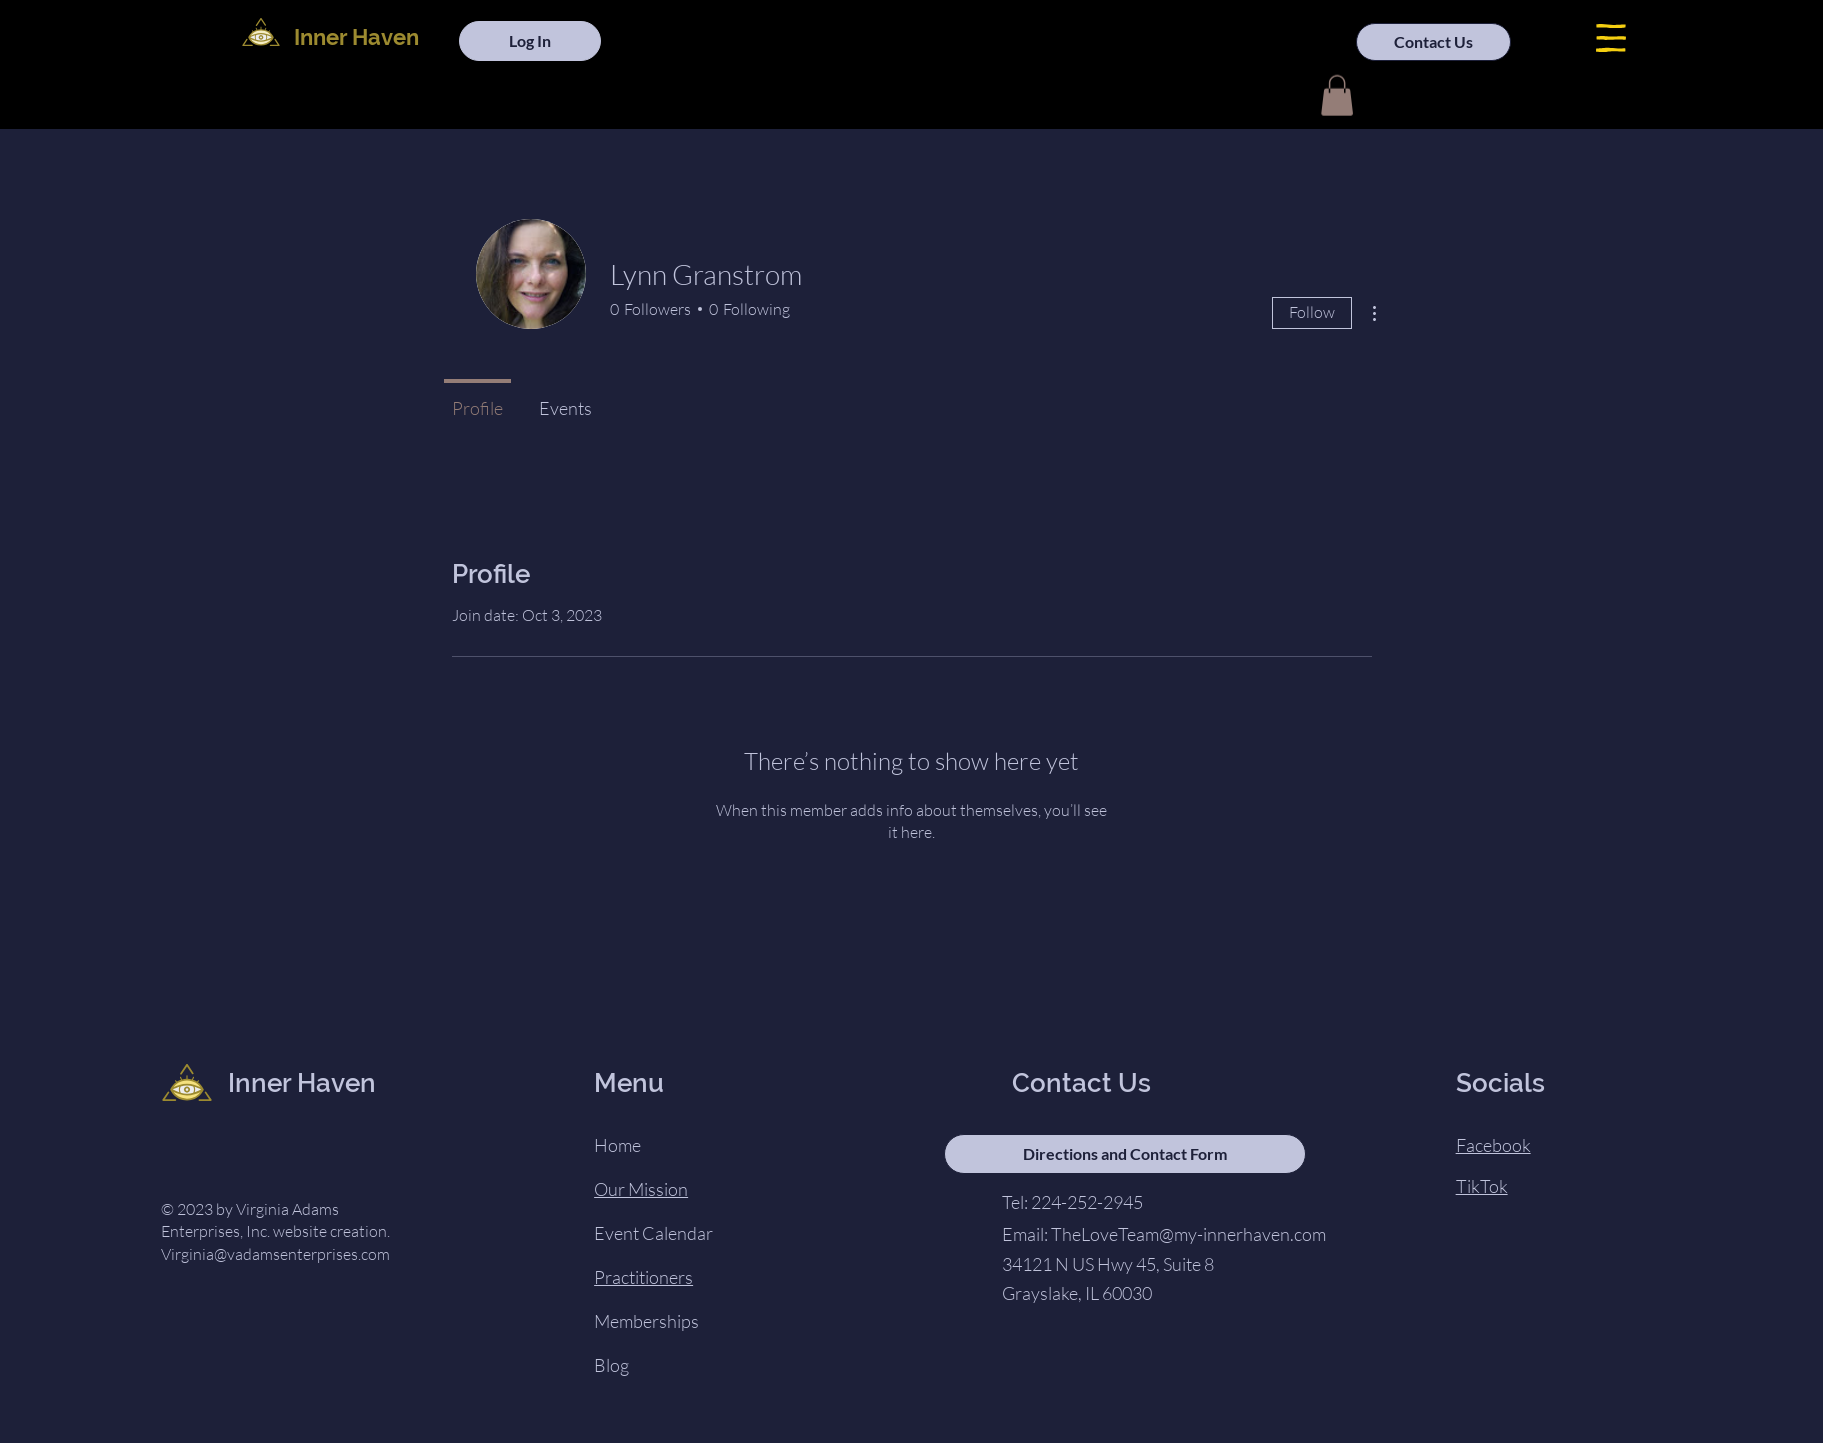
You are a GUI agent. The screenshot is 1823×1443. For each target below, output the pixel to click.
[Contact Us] (1433, 42)
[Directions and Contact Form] (1125, 1154)
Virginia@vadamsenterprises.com (275, 1254)
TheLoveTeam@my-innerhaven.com (1188, 1234)
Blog (611, 1365)
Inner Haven (356, 37)
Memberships (646, 1321)
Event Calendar (653, 1233)
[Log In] (530, 41)
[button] (1611, 38)
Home (617, 1145)
